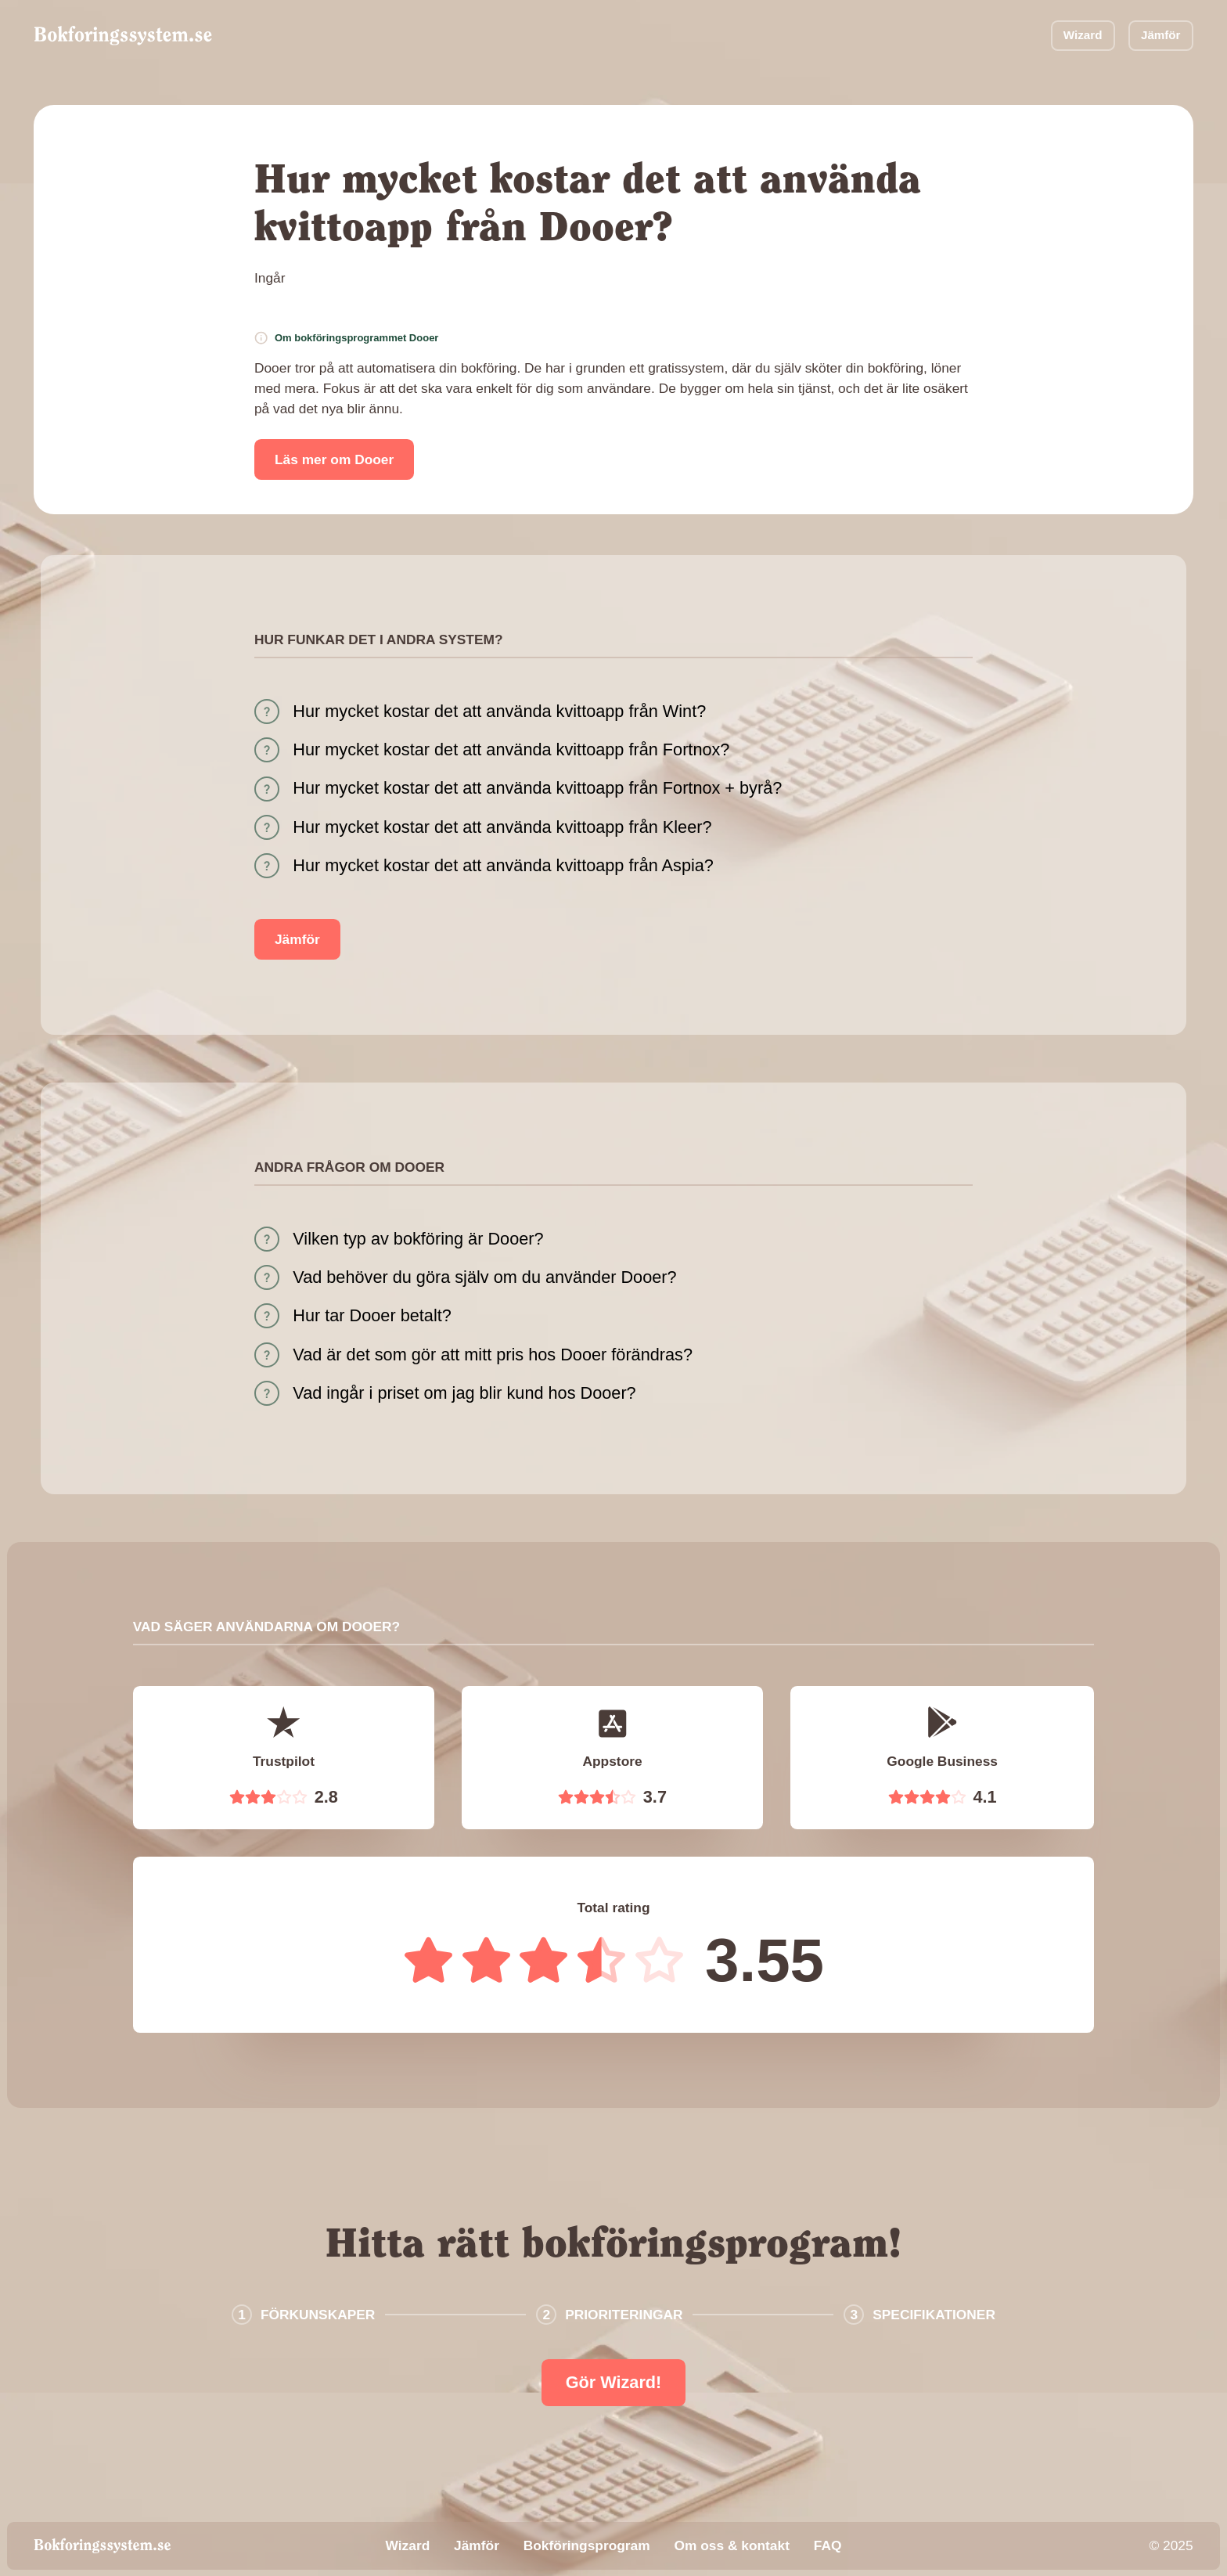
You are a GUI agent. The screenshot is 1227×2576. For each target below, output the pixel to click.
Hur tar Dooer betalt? (372, 1315)
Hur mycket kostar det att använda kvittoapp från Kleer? (502, 827)
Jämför (1161, 34)
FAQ (828, 2545)
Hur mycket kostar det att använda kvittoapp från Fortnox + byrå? (537, 788)
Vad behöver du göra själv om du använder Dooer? (484, 1277)
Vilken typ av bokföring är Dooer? (418, 1238)
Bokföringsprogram (587, 2545)
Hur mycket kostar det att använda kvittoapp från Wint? (499, 711)
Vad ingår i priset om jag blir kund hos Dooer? (464, 1393)
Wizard (1083, 34)
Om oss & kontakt (731, 2545)
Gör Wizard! (614, 2382)
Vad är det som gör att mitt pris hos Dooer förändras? (493, 1354)
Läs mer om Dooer (334, 459)
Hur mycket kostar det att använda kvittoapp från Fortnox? (511, 749)
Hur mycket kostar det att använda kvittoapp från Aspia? (503, 865)
